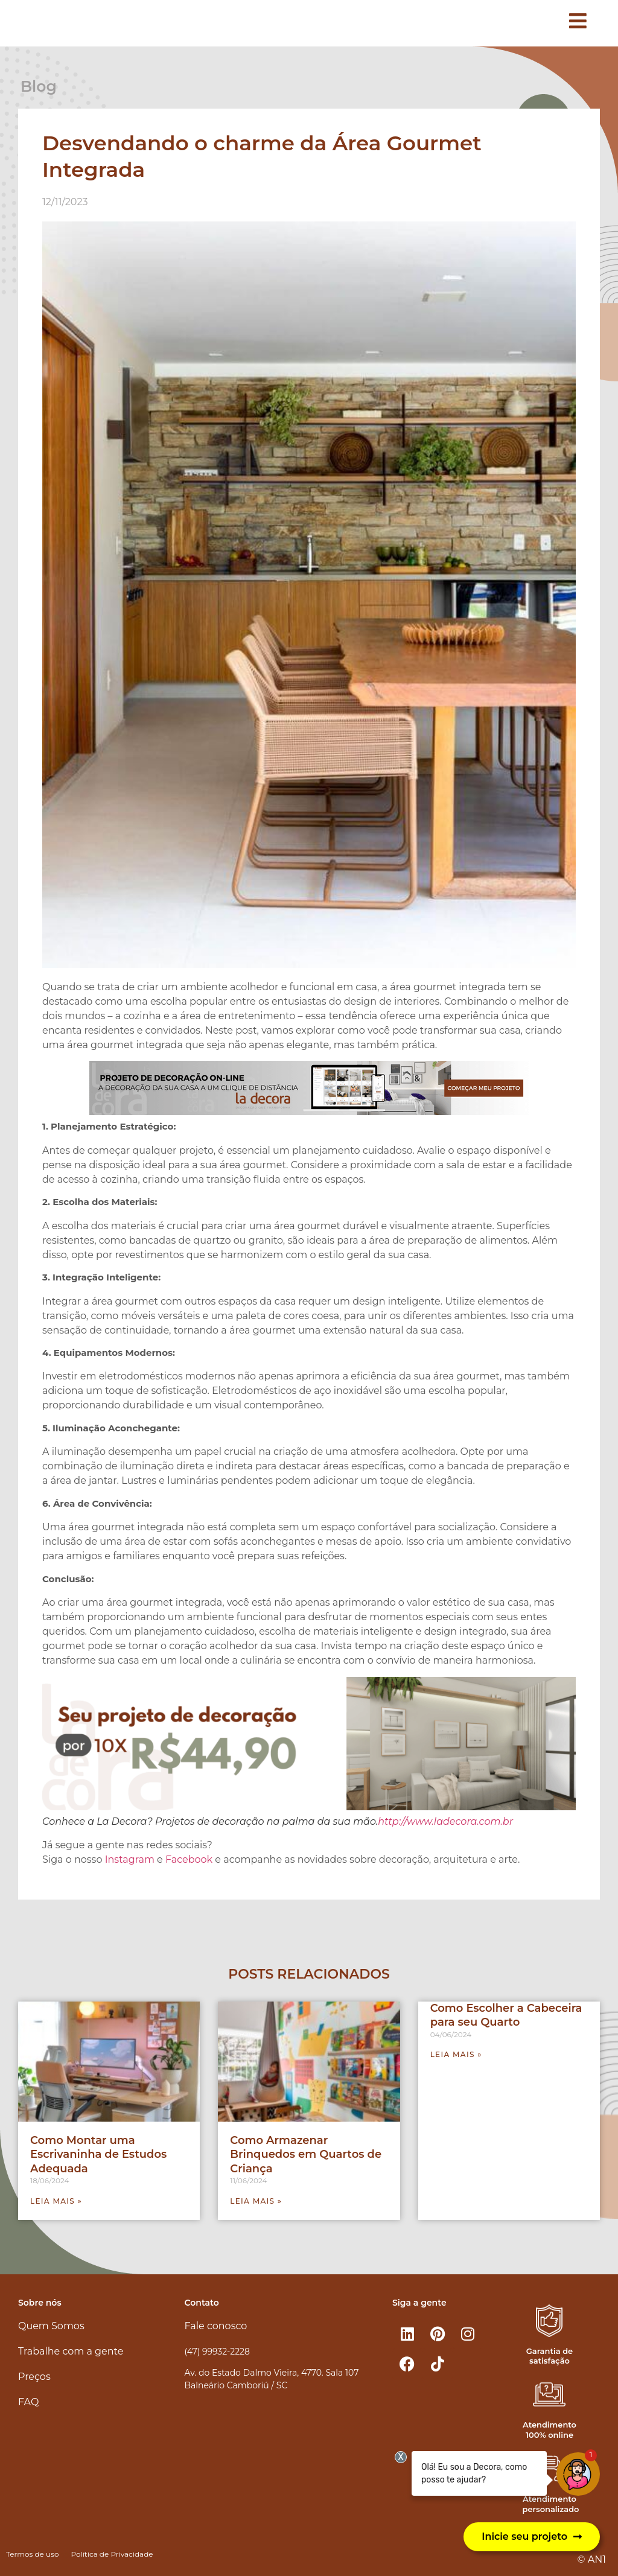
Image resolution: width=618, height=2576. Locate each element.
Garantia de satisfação (549, 2356)
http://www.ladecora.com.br (445, 1821)
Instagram (129, 1859)
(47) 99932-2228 (217, 2351)
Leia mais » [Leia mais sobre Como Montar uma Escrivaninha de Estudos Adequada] (56, 2201)
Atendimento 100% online (549, 2430)
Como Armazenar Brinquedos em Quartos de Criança (305, 2154)
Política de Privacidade (112, 2554)
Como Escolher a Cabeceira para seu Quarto (506, 2015)
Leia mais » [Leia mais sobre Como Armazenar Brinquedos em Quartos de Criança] (256, 2201)
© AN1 (592, 2559)
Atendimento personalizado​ (550, 2504)
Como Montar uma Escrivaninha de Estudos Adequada (98, 2154)
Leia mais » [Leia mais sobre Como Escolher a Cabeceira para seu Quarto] (456, 2054)
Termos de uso (32, 2554)
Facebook (187, 1859)
